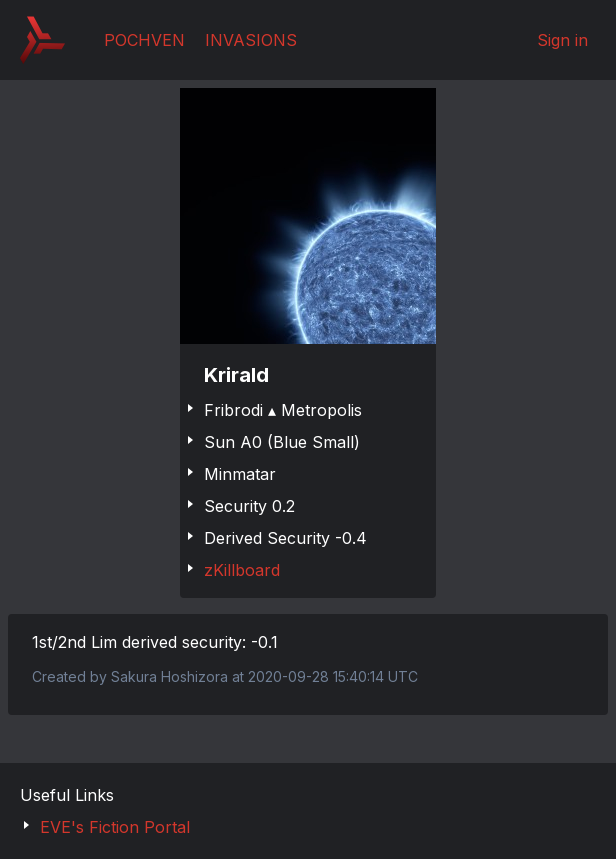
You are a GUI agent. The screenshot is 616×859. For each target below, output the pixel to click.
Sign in (562, 40)
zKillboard (242, 570)
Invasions (251, 40)
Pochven (144, 40)
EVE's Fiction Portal (115, 827)
